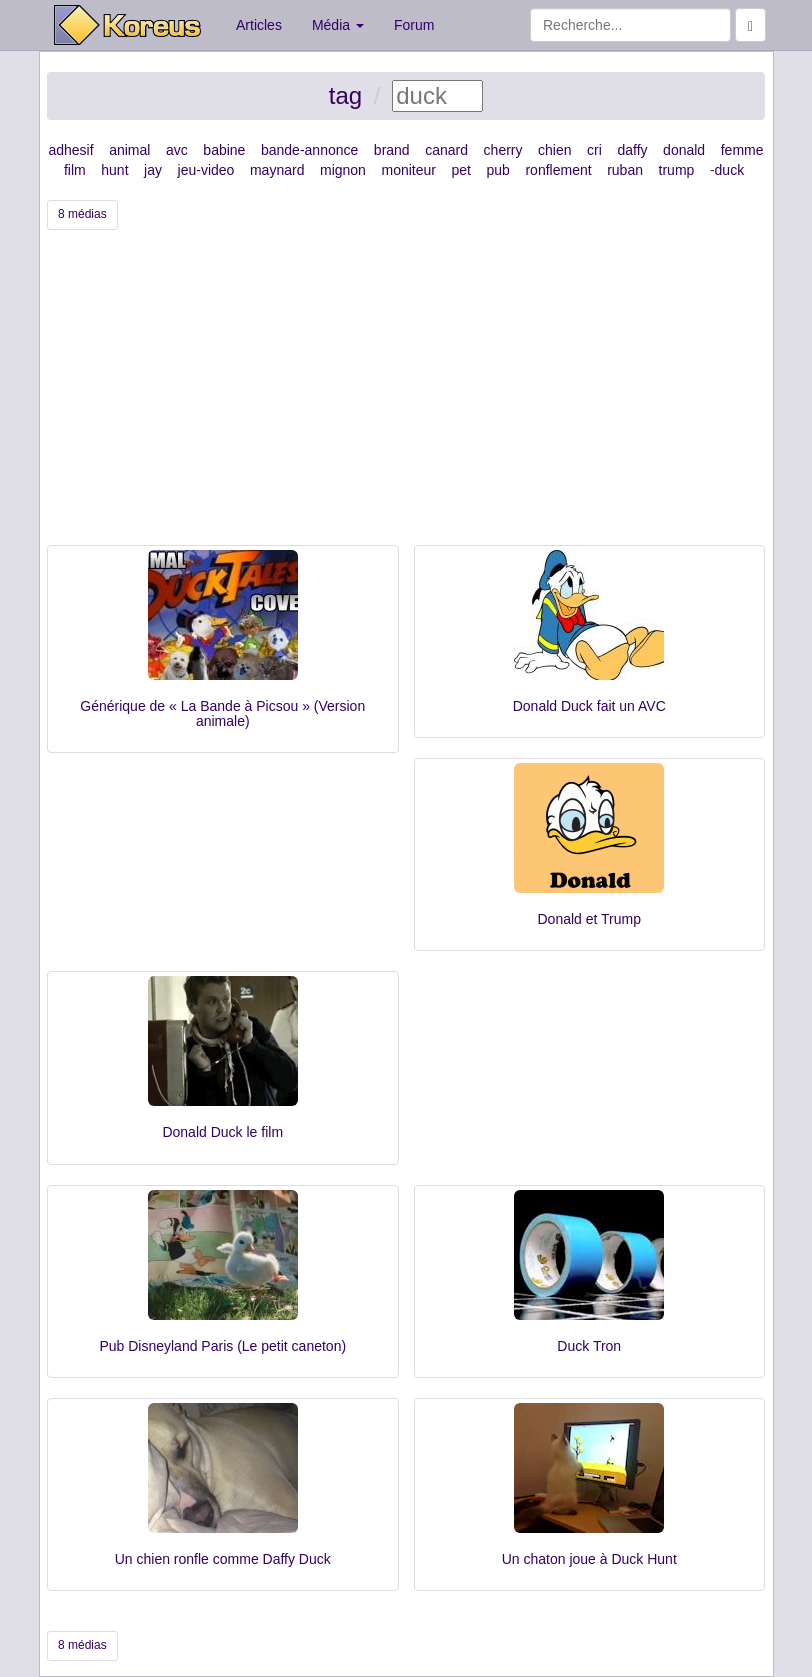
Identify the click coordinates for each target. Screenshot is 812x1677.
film (75, 170)
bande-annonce (309, 150)
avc (177, 150)
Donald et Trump (590, 919)
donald (684, 150)
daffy (632, 150)
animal (129, 150)
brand (392, 150)
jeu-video (206, 170)
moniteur (408, 170)
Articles (259, 25)
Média (338, 25)
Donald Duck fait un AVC (589, 706)
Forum (414, 25)
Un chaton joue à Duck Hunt (589, 1559)
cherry (503, 150)
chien (554, 150)
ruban (625, 170)
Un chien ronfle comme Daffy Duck (223, 1559)
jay (153, 170)
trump (677, 170)
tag (345, 95)
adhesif (70, 150)
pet (461, 170)
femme (742, 150)
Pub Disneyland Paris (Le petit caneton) (222, 1346)
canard (446, 150)
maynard (277, 170)
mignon (343, 170)
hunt (114, 170)
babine (224, 150)
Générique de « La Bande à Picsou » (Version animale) (222, 713)
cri (594, 150)
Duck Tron (589, 1346)
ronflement (558, 170)
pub (498, 170)
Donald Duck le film (222, 1132)
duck (730, 170)
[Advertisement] (406, 395)
